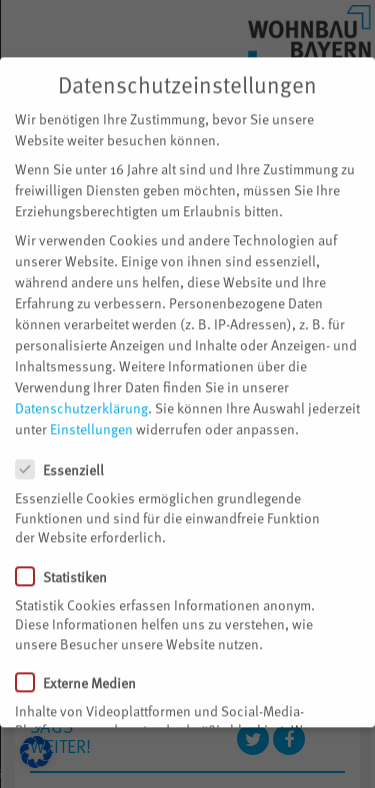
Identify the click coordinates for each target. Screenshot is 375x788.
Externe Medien (84, 670)
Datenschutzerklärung (81, 396)
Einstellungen (91, 417)
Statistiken (69, 564)
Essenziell (68, 458)
